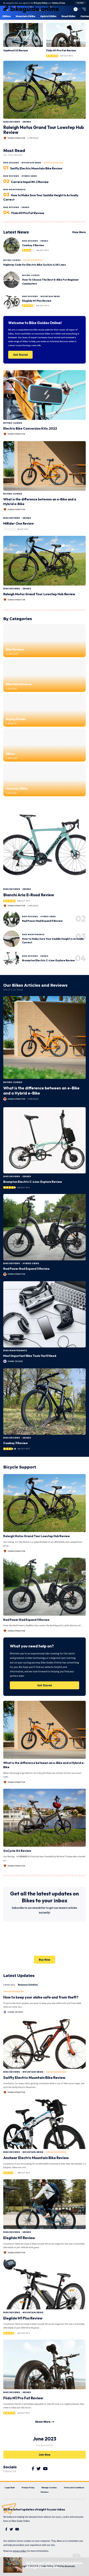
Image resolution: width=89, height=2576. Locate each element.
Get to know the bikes (45, 1938)
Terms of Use (58, 3)
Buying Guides (12, 260)
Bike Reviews (11, 122)
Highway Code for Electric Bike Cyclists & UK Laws (34, 264)
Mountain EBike (31, 163)
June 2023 (44, 2439)
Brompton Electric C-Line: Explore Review (48, 960)
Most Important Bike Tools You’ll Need (29, 1356)
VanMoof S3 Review (15, 50)
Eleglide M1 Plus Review (36, 300)
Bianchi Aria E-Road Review (28, 894)
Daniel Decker (15, 1361)
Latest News (16, 232)
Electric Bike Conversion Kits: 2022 (30, 428)
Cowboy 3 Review (33, 245)
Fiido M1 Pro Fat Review (61, 50)
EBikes (27, 122)
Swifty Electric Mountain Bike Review (36, 168)
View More (79, 232)
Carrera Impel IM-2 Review (30, 182)
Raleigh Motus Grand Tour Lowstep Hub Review (43, 129)
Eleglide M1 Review (19, 2237)
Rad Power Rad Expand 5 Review (42, 920)
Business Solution (28, 1984)
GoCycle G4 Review (17, 1851)
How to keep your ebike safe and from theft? (40, 1997)
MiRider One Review (18, 523)
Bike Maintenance (14, 189)
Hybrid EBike (29, 176)
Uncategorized (53, 163)
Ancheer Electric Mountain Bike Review (36, 2157)
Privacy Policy (41, 3)
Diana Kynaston (16, 138)
